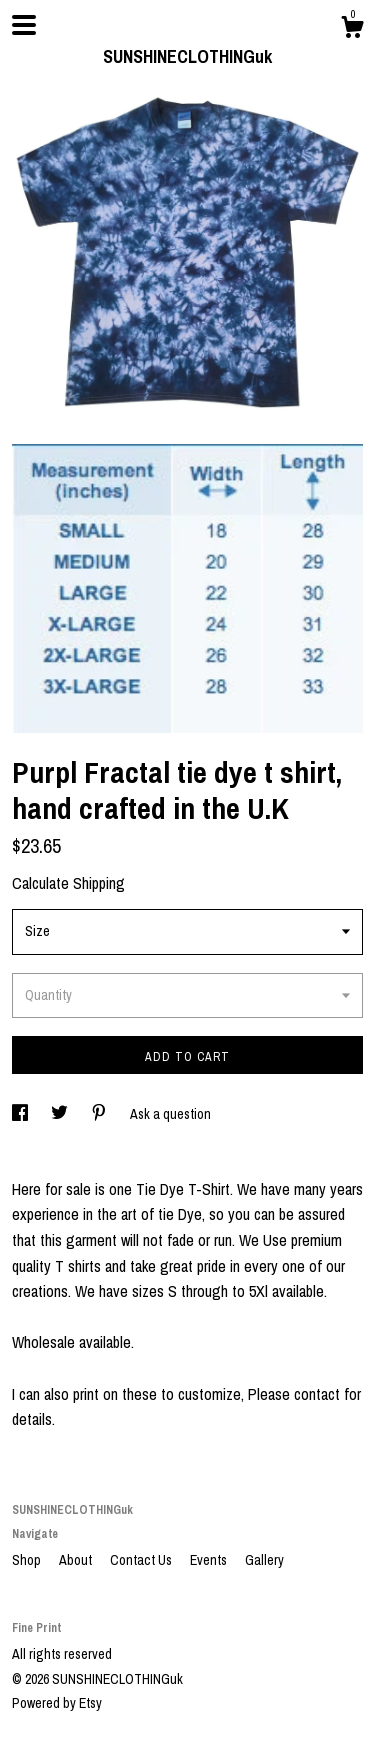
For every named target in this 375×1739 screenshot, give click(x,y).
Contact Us (142, 1560)
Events (210, 1560)
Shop (28, 1560)
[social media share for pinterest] (100, 1114)
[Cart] (352, 30)
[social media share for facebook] (21, 1114)
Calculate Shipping (68, 883)
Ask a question (170, 1114)
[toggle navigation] (24, 25)
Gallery (264, 1560)
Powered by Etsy (57, 1703)
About (77, 1560)
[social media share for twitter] (61, 1114)
